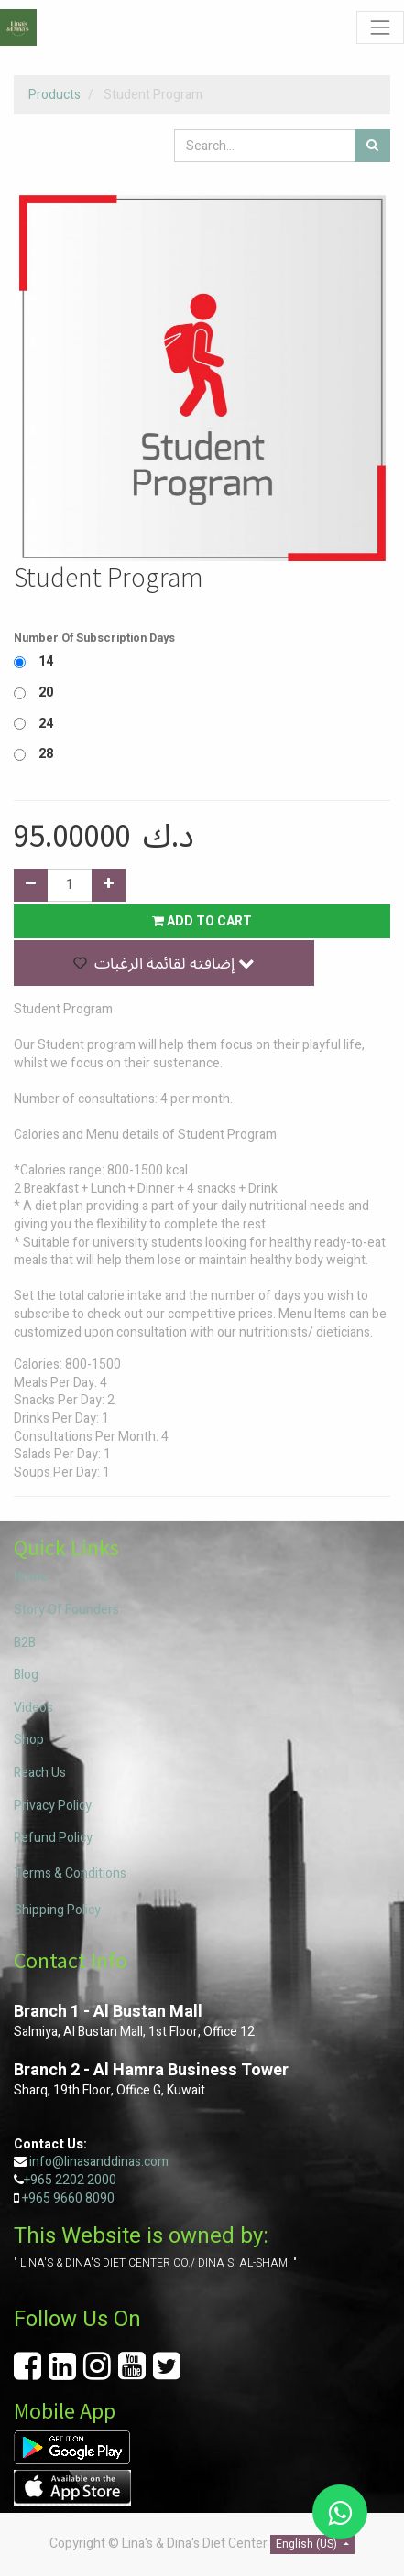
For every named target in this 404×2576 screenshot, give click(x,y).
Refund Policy (53, 1837)
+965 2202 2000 (70, 2180)
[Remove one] (31, 885)
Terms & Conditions (70, 1873)
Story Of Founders (66, 1609)
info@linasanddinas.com (99, 2161)
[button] (164, 963)
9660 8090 (82, 2198)
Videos (33, 1707)
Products (54, 94)
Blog (26, 1674)
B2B (25, 1642)
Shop (29, 1739)
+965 (36, 2198)
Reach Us (40, 1772)
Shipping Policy (57, 1910)
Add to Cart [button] (202, 921)
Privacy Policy (53, 1805)
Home (31, 1576)
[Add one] (109, 885)
